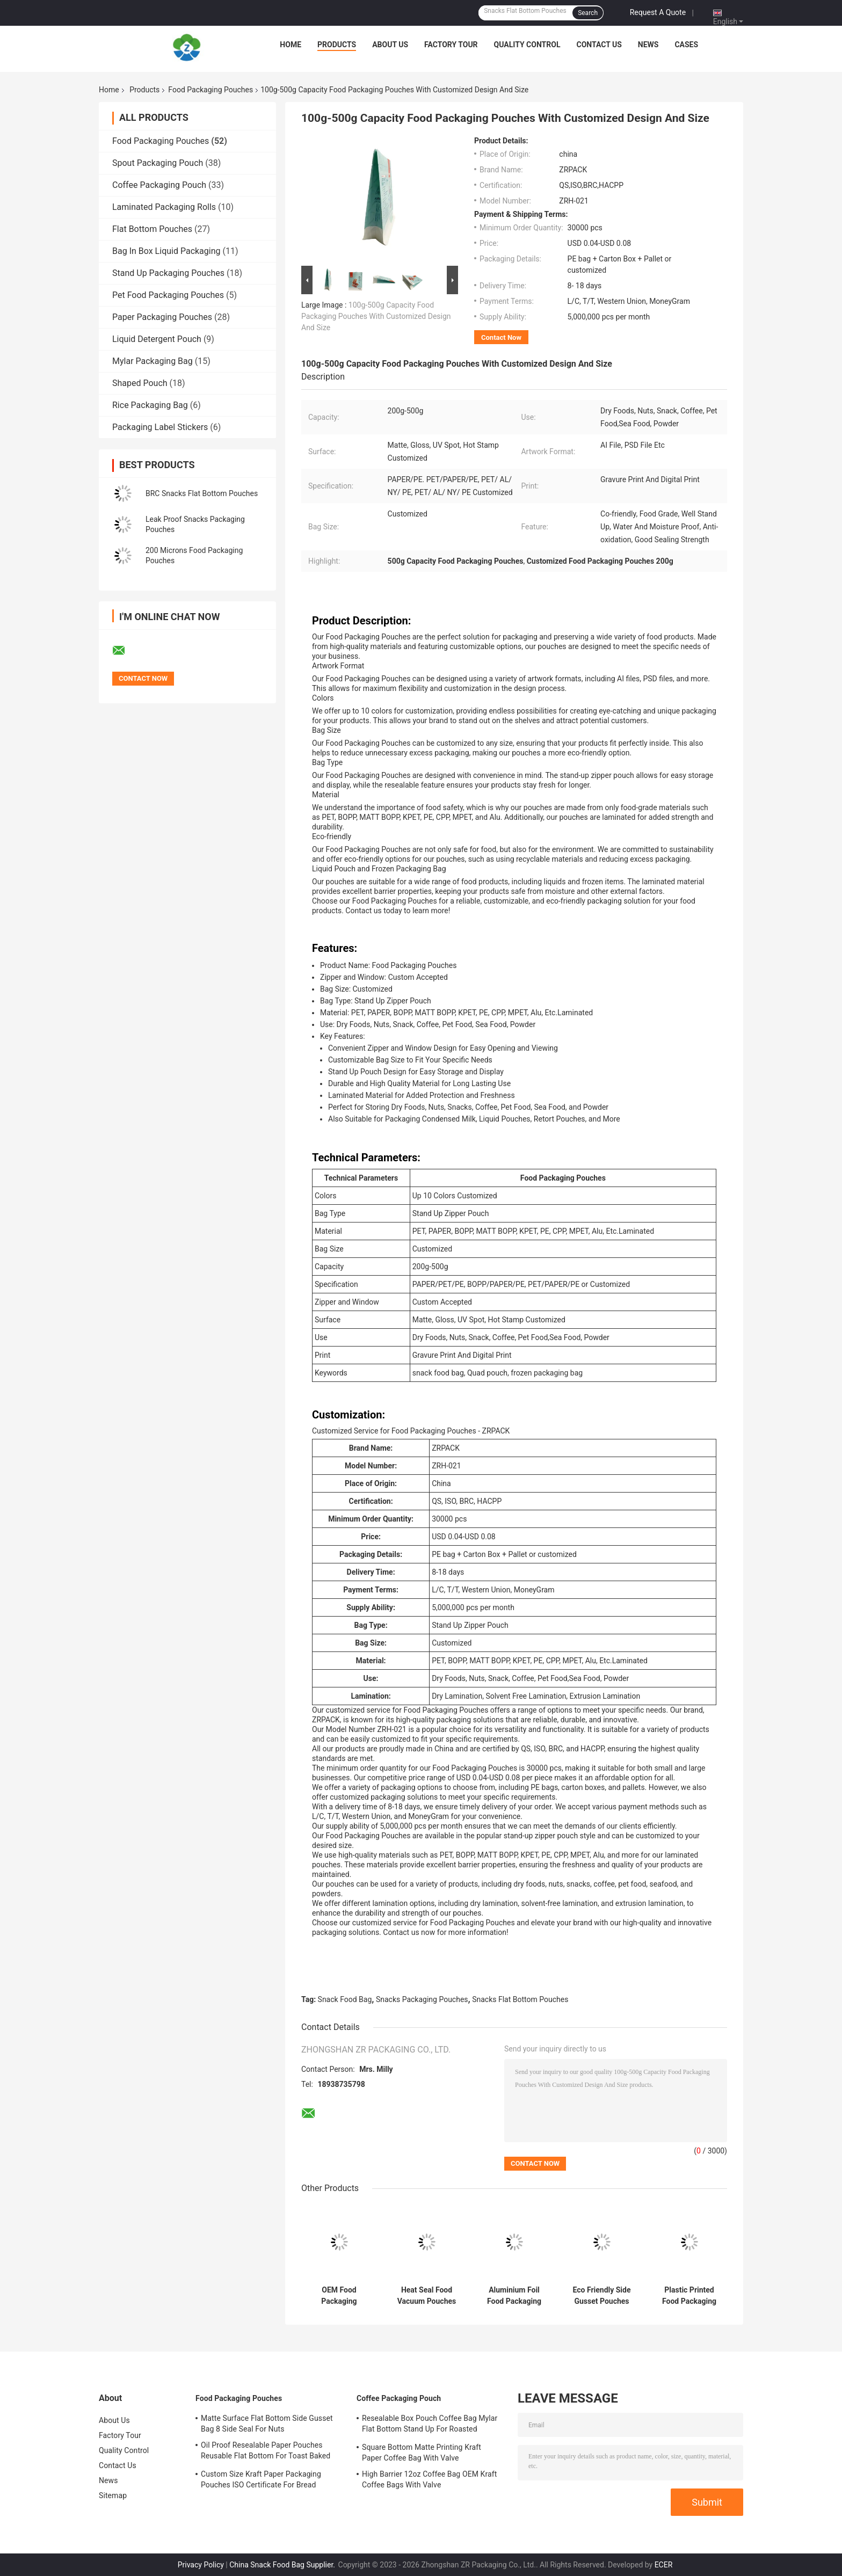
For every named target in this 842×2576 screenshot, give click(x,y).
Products (336, 44)
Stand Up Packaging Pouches (168, 273)
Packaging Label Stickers (160, 427)
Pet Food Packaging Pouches (168, 295)
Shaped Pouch (140, 383)
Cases (686, 44)
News (648, 44)
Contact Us (598, 44)
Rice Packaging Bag (150, 405)
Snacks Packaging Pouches (422, 1999)
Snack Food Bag (345, 1999)
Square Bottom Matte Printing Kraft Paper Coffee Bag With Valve (421, 2452)
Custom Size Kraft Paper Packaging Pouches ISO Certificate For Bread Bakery (261, 2481)
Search (588, 13)
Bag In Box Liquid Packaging (166, 251)
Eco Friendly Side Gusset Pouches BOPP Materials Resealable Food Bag (601, 2296)
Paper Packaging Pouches (162, 317)
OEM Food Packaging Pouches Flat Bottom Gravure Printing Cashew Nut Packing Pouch (339, 2296)
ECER (664, 2564)
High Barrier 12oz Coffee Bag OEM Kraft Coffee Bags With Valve (429, 2479)
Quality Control (527, 44)
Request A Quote (658, 12)
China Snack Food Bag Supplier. (283, 2564)
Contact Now (501, 337)
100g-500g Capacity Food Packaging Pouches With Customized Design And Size (376, 316)
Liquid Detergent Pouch (156, 339)
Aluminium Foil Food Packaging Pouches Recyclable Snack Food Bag (514, 2296)
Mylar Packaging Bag (152, 361)
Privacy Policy (201, 2564)
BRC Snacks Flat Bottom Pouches (202, 493)
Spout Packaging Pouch (157, 163)
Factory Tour (451, 44)
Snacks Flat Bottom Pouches (520, 1999)
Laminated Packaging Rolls (164, 207)
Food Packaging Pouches (210, 89)
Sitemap (113, 2495)
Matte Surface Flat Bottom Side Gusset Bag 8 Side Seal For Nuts (267, 2423)
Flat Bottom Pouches (152, 229)
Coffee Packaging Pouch (159, 185)
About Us (390, 44)
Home (290, 44)
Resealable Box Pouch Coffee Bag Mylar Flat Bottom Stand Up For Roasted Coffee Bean (429, 2425)
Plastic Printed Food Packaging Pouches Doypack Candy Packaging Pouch (689, 2296)
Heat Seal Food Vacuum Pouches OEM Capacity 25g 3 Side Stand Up (427, 2296)
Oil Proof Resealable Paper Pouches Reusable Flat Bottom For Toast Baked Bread (265, 2452)
